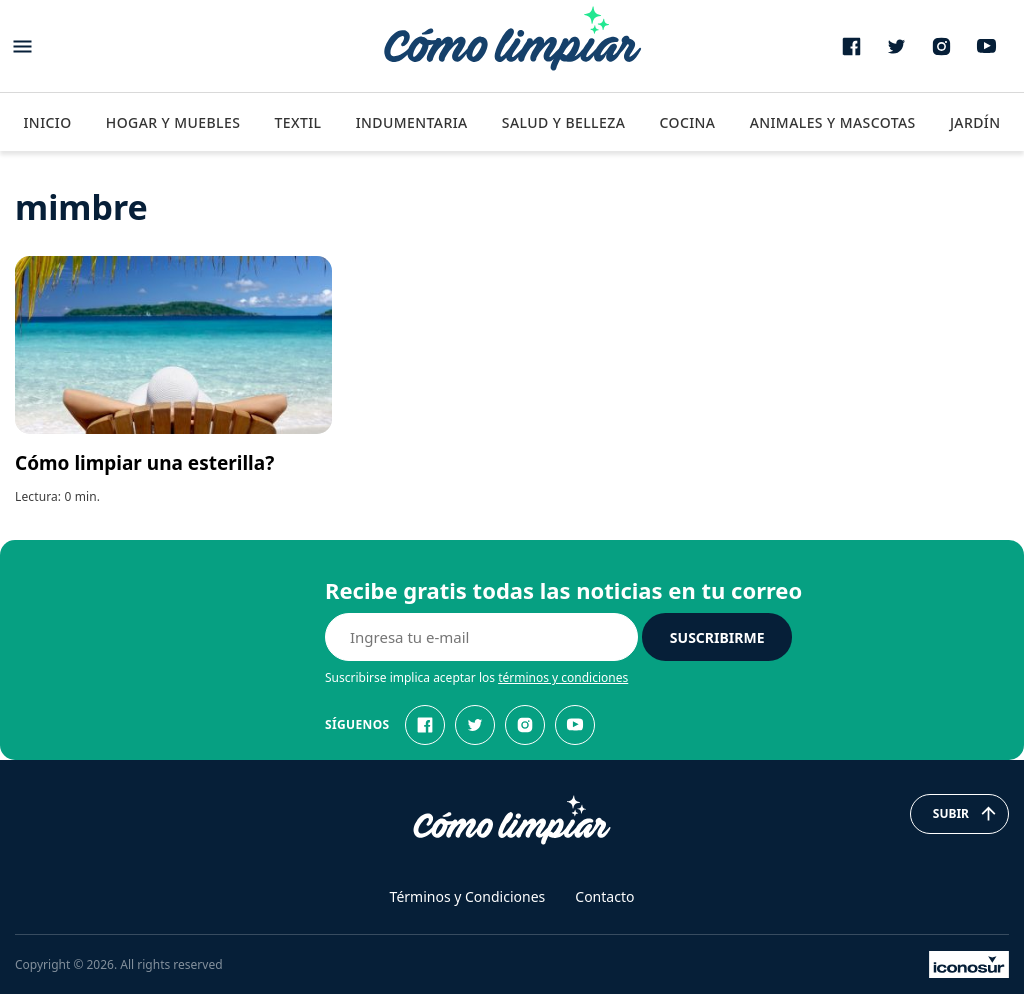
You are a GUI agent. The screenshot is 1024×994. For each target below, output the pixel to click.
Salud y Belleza (563, 122)
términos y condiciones (563, 677)
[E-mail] (481, 637)
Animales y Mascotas (833, 122)
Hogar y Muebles (173, 122)
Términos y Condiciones (468, 896)
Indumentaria (412, 122)
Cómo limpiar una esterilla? (144, 463)
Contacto (604, 896)
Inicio (47, 122)
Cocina (687, 122)
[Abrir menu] (22, 46)
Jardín (975, 122)
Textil (297, 122)
